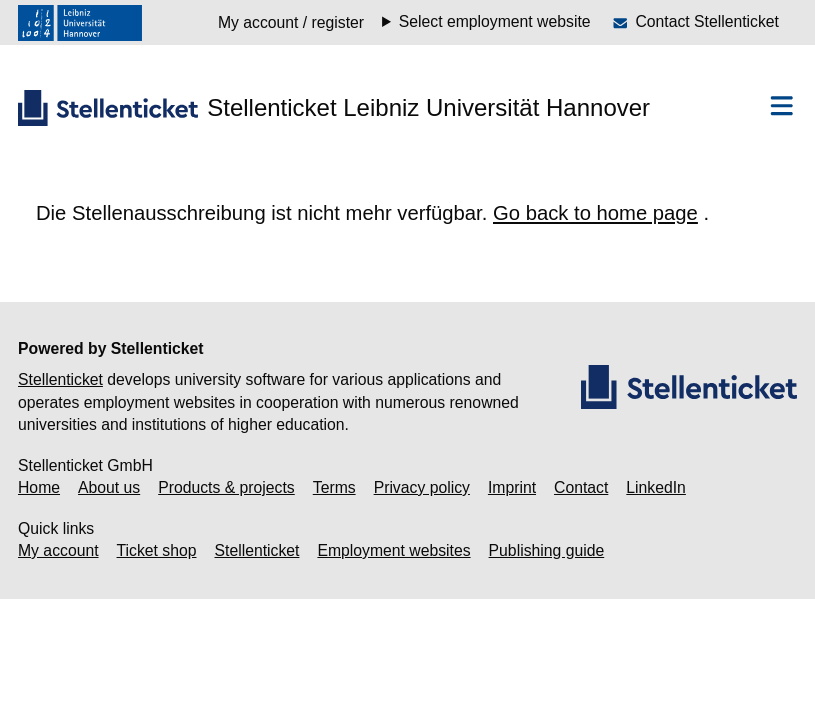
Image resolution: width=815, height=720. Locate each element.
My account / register (291, 22)
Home (39, 487)
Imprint (512, 487)
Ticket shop (157, 550)
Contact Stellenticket (707, 21)
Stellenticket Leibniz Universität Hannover (428, 107)
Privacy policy (422, 487)
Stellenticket (60, 379)
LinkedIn (656, 487)
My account (58, 550)
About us (109, 487)
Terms (334, 487)
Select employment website (495, 22)
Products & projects (226, 487)
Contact (581, 487)
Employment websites (393, 550)
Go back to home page (595, 213)
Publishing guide (547, 550)
